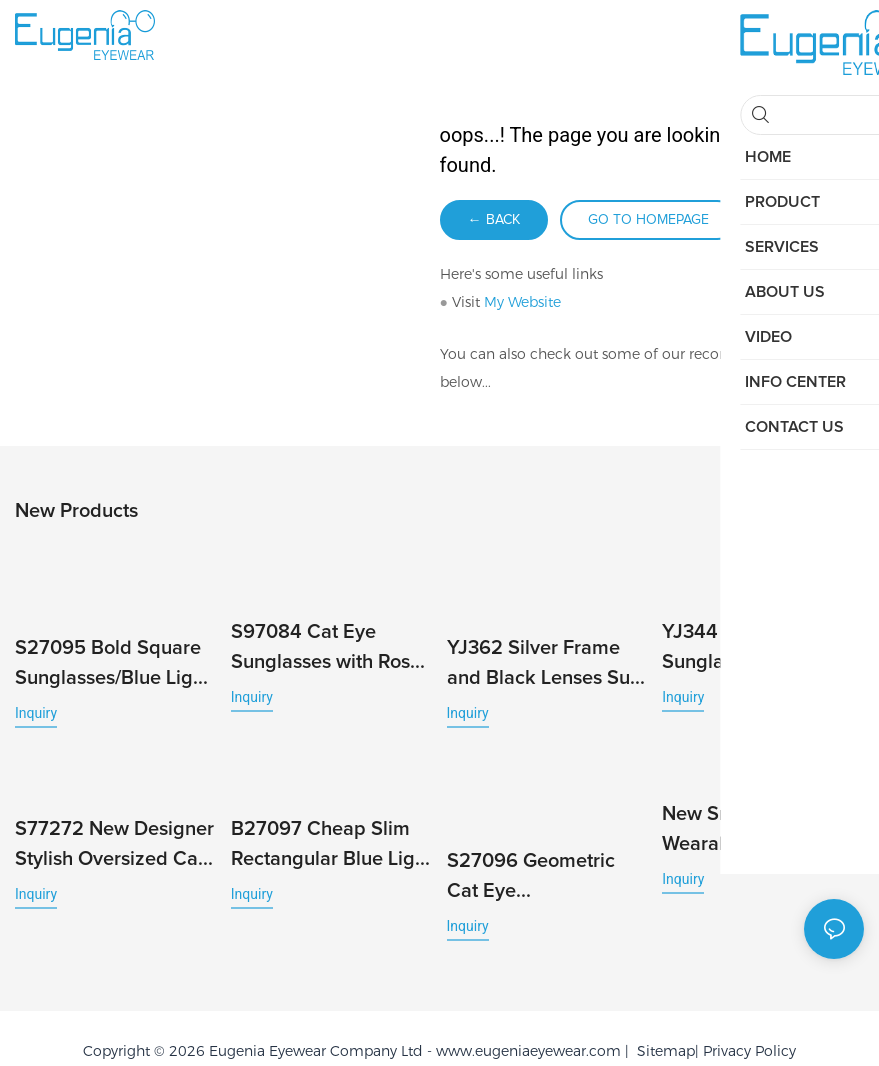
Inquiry (36, 709)
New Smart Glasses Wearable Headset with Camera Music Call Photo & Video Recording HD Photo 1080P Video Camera (756, 824)
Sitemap (662, 1027)
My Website (522, 302)
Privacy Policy (749, 1027)
